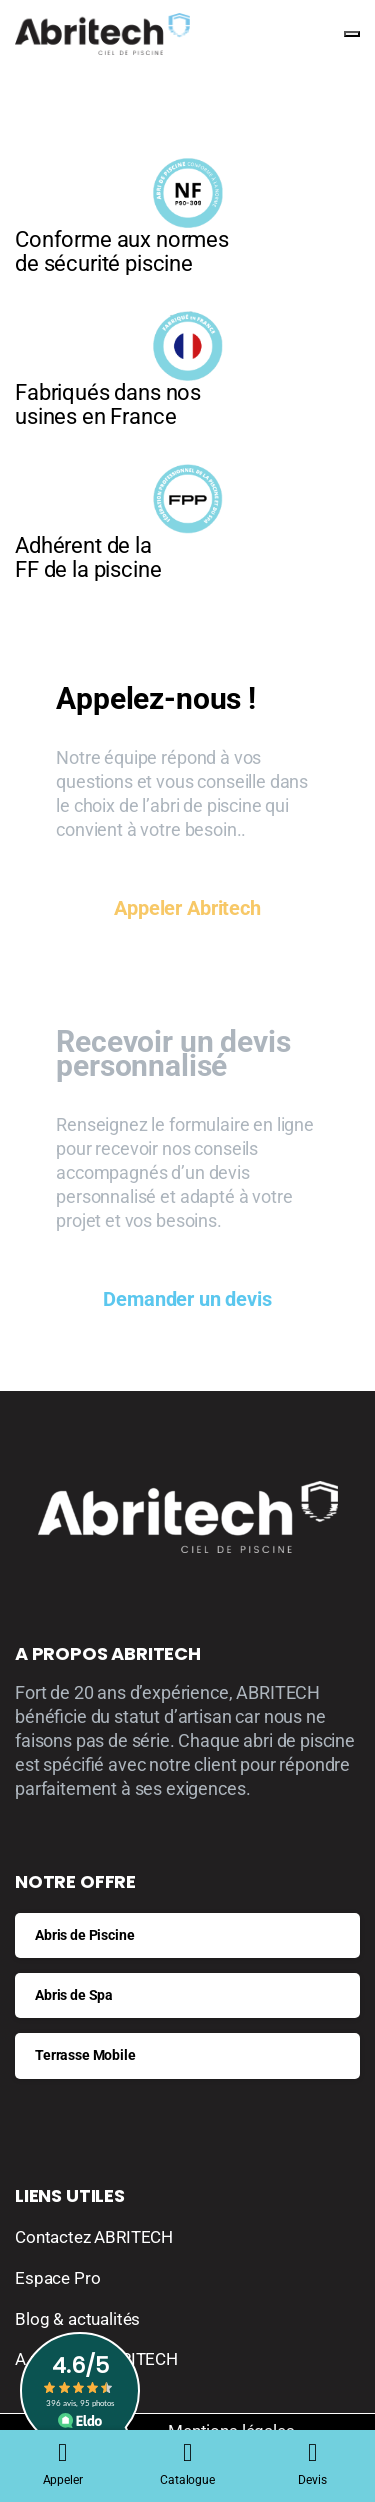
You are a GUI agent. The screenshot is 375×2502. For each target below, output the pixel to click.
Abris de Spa (74, 1995)
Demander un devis (187, 1299)
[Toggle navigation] (352, 34)
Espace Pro (57, 2278)
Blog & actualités (77, 2319)
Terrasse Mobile (85, 2055)
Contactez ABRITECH (94, 2237)
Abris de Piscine (84, 1935)
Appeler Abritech (187, 908)
